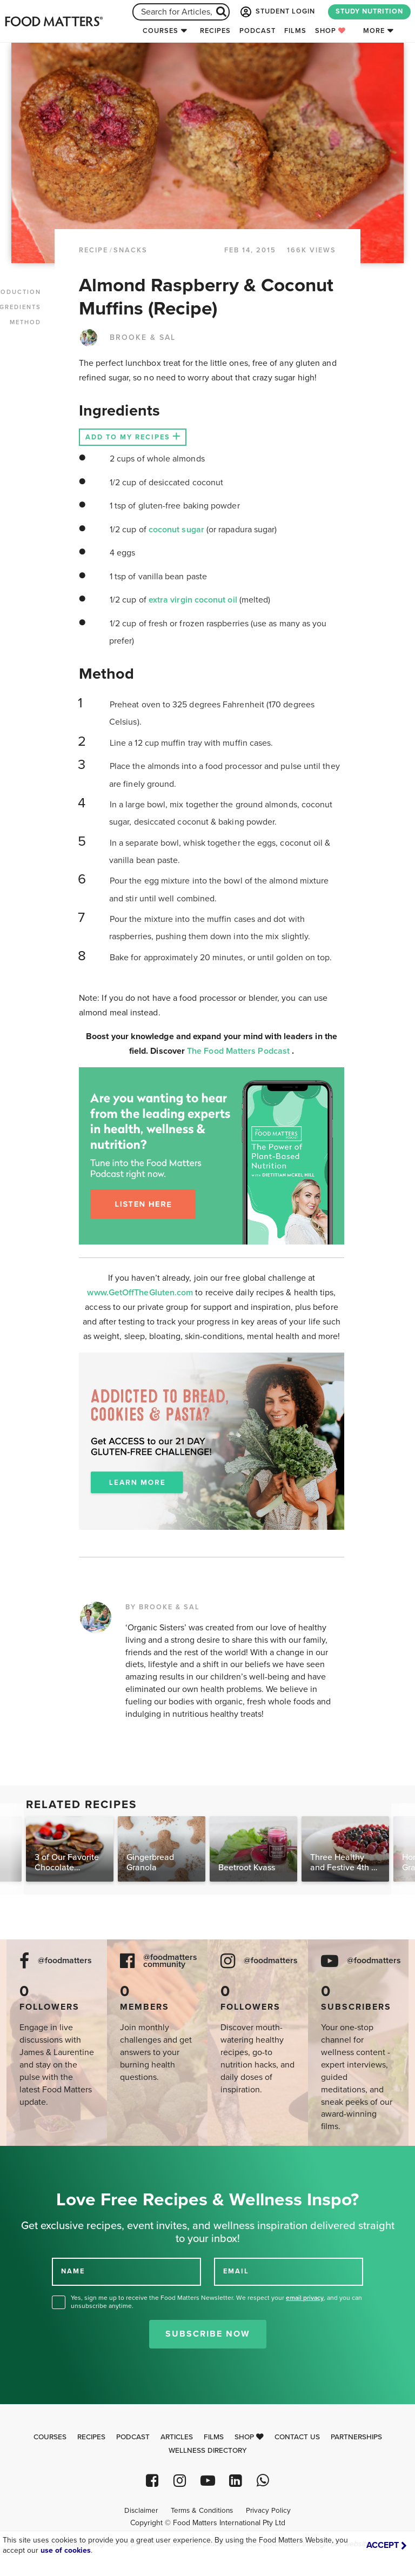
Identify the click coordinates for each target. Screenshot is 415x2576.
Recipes (215, 30)
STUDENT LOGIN (276, 11)
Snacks (130, 250)
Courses (160, 30)
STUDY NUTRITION (369, 11)
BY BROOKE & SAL (162, 1607)
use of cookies (66, 2550)
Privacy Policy (268, 2510)
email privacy (305, 2297)
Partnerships (356, 2437)
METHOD (25, 322)
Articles (176, 2437)
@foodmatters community (170, 1961)
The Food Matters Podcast (239, 1051)
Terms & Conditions (202, 2510)
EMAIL (236, 2271)
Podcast (257, 30)
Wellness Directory (208, 2450)
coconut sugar (177, 529)
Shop (330, 30)
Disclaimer (141, 2510)
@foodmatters (65, 1960)
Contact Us (297, 2437)
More (374, 30)
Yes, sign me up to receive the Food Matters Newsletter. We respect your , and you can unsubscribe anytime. (216, 2302)
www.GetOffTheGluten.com (141, 1292)
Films (295, 30)
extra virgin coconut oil (194, 599)
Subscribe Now (207, 2334)
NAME (73, 2271)
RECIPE (93, 250)
